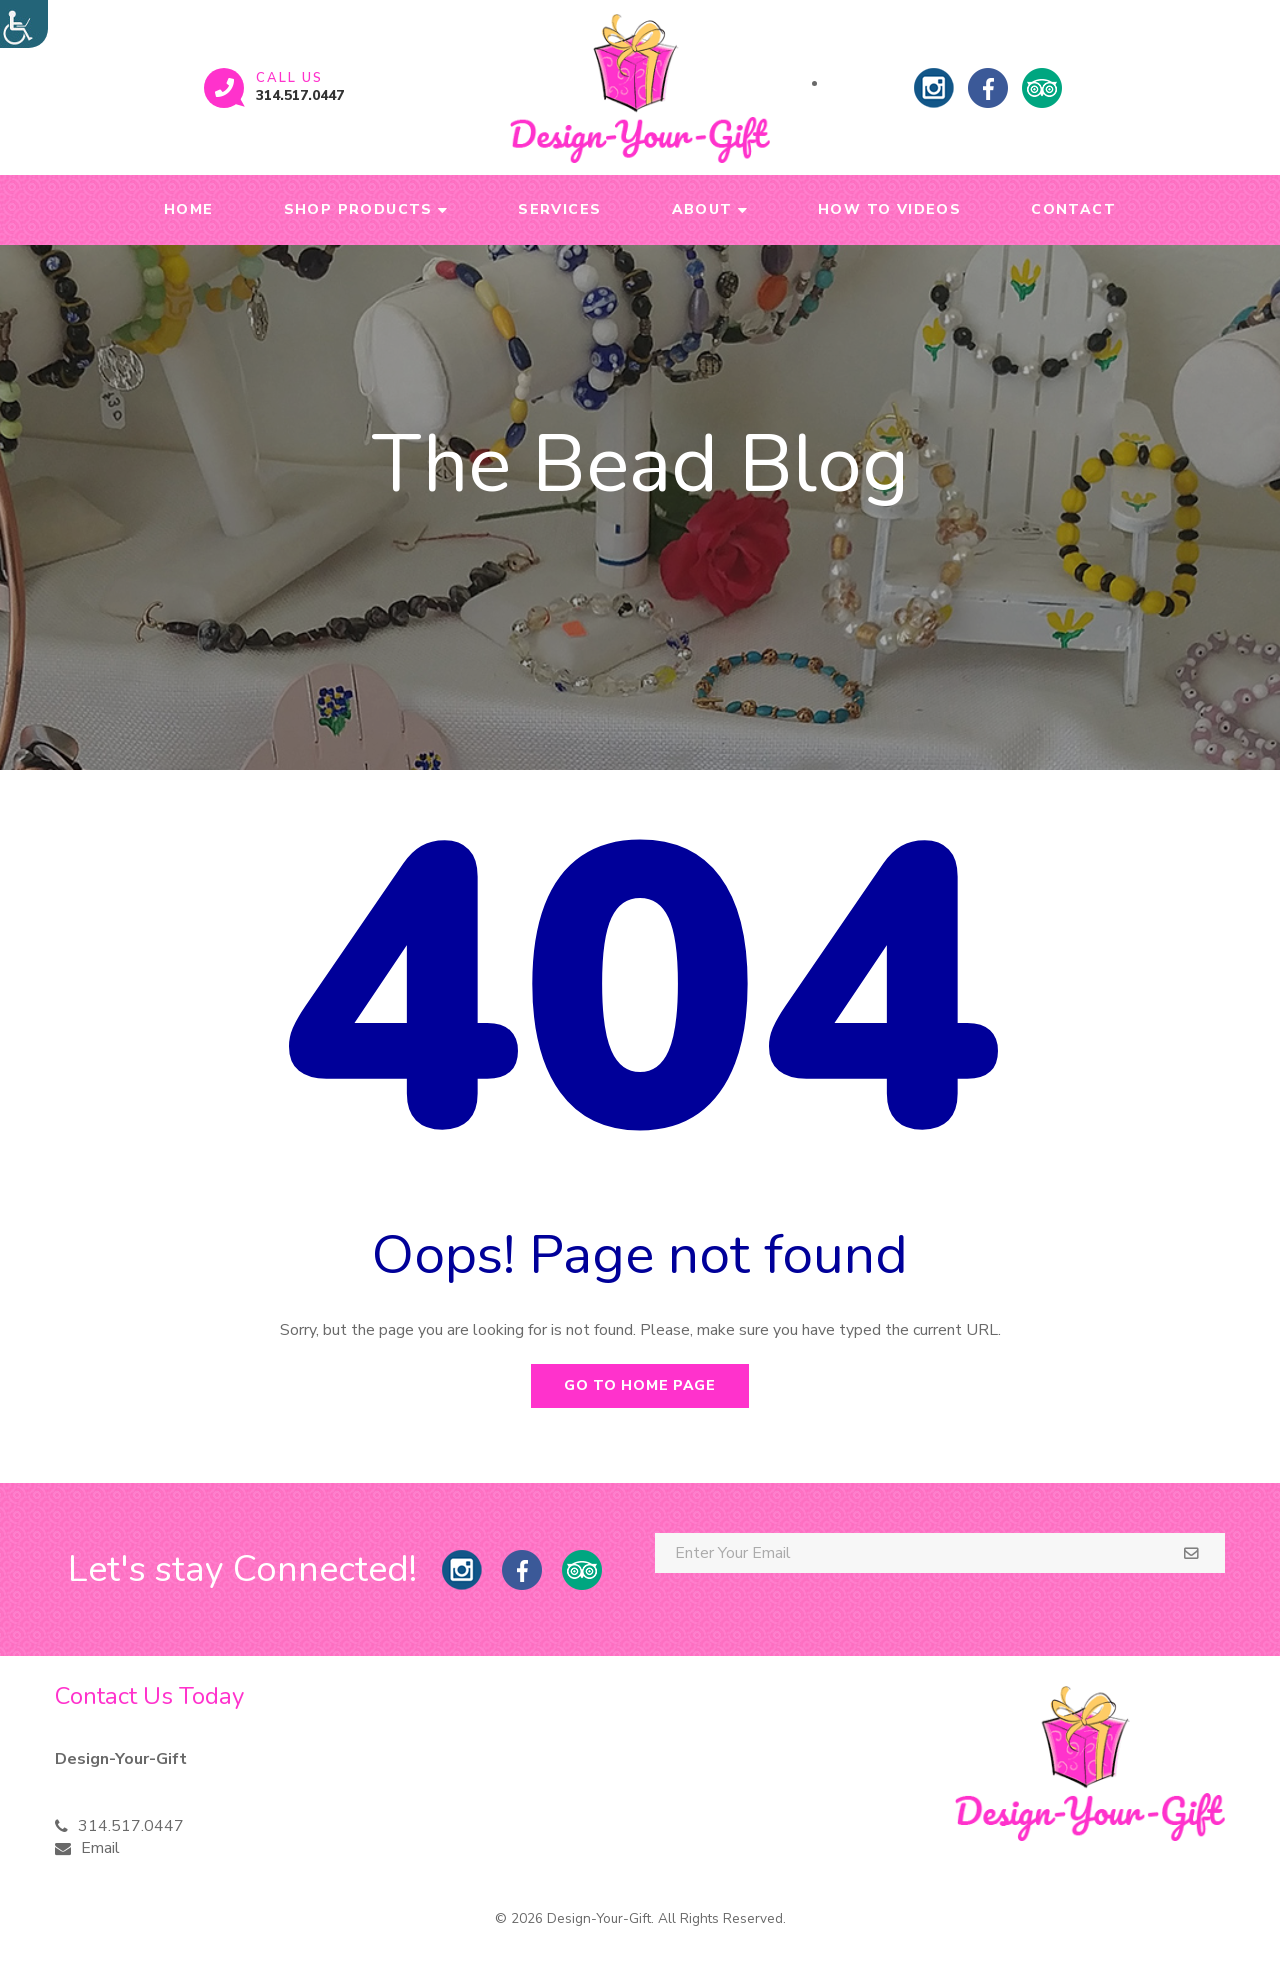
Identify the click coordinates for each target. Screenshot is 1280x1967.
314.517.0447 (300, 95)
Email (100, 1848)
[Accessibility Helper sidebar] (24, 24)
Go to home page (640, 1385)
